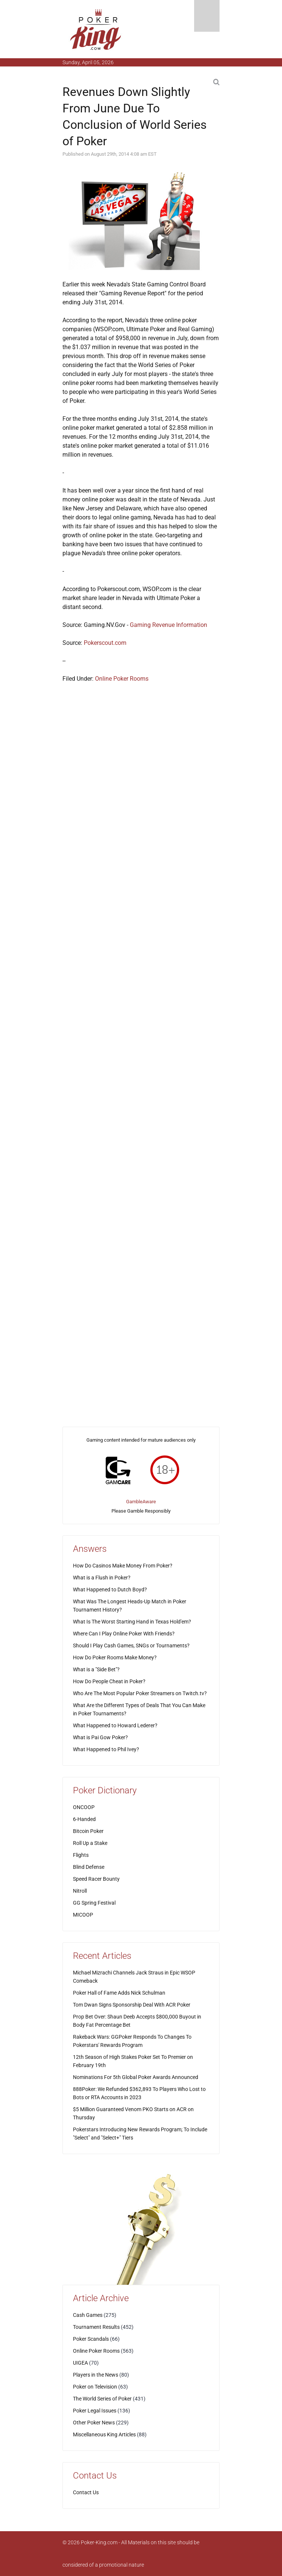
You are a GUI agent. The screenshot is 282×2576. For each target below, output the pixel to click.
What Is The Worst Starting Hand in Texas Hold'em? (132, 1622)
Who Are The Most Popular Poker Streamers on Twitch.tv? (140, 1693)
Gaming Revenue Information (168, 624)
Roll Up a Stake (90, 1843)
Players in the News (95, 2375)
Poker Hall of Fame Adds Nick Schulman (119, 1993)
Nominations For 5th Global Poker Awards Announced (135, 2077)
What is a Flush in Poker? (102, 1578)
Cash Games (87, 2315)
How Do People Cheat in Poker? (109, 1681)
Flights (81, 1855)
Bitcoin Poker (88, 1831)
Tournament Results (96, 2327)
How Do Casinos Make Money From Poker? (122, 1566)
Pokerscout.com (105, 642)
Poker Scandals (91, 2339)
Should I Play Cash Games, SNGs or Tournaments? (131, 1646)
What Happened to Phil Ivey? (106, 1749)
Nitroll (80, 1891)
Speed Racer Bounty (96, 1879)
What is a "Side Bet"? (96, 1669)
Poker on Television (95, 2387)
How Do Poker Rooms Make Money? (115, 1657)
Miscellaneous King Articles (104, 2434)
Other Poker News (94, 2423)
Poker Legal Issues (94, 2411)
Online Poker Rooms (121, 678)
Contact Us (86, 2492)
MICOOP (83, 1915)
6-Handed (84, 1819)
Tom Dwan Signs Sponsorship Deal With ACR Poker (131, 2005)
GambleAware (141, 1501)
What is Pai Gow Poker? (100, 1737)
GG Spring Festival (94, 1903)
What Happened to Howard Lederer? (115, 1725)
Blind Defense (88, 1867)
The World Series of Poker (102, 2399)
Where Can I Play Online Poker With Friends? (124, 1634)
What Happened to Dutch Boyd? (110, 1589)
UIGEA (80, 2363)
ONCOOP (84, 1807)
